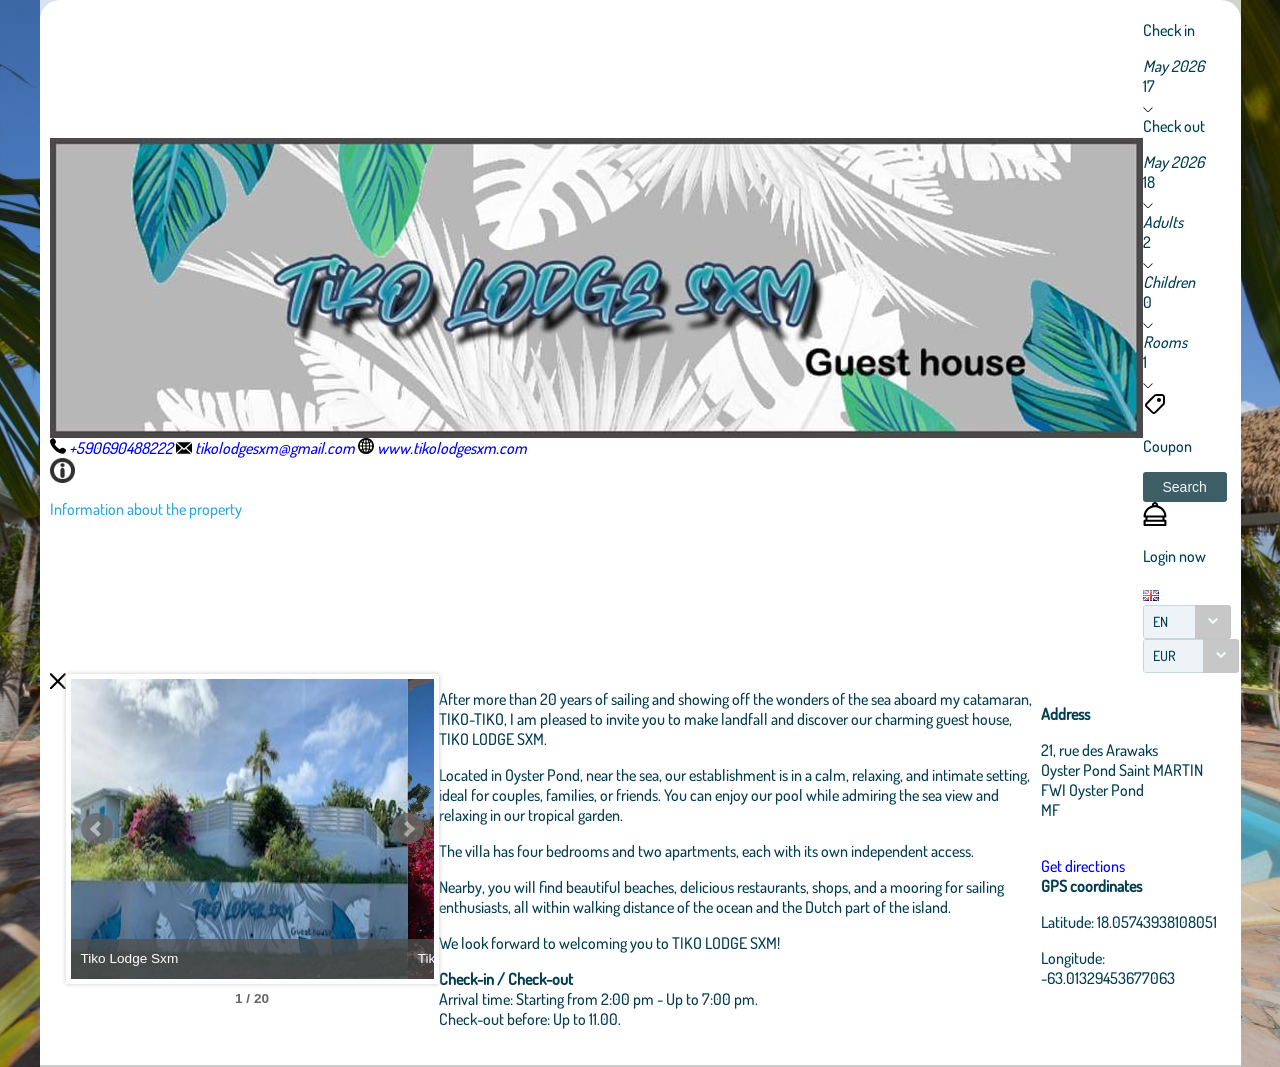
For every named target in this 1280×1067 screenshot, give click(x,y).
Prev (97, 829)
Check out (1174, 126)
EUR (1164, 655)
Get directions (1087, 866)
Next (445, 829)
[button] (1185, 487)
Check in (1169, 30)
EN (1160, 621)
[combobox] (1187, 622)
